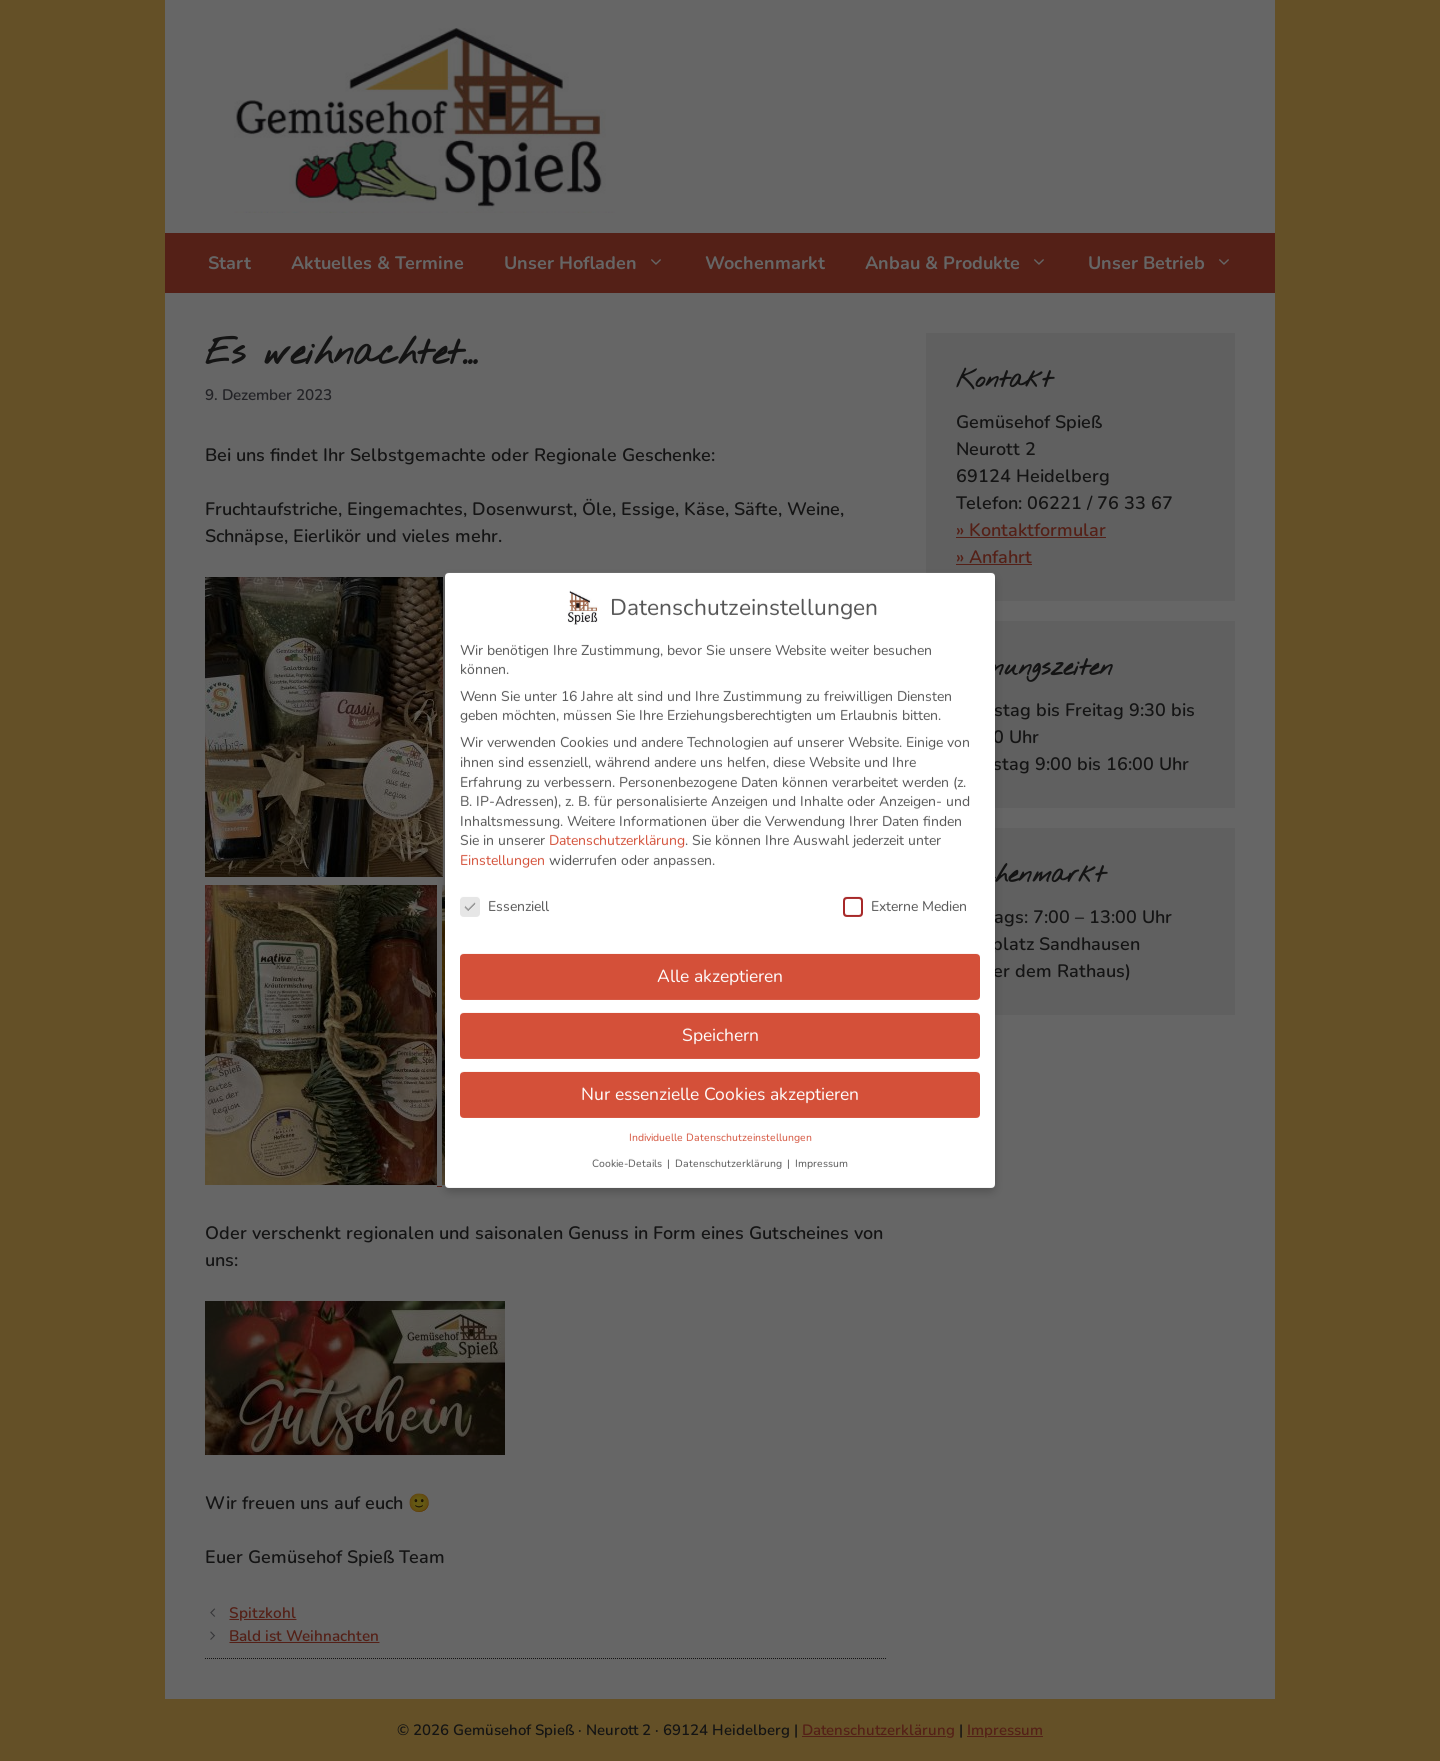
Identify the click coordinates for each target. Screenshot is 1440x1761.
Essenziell (504, 888)
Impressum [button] (821, 1145)
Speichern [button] (720, 1018)
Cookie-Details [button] (628, 1145)
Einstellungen (502, 842)
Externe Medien (905, 888)
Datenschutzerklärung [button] (730, 1145)
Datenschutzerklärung (617, 823)
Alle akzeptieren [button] (720, 959)
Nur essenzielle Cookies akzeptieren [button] (720, 1077)
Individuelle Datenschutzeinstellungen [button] (720, 1119)
